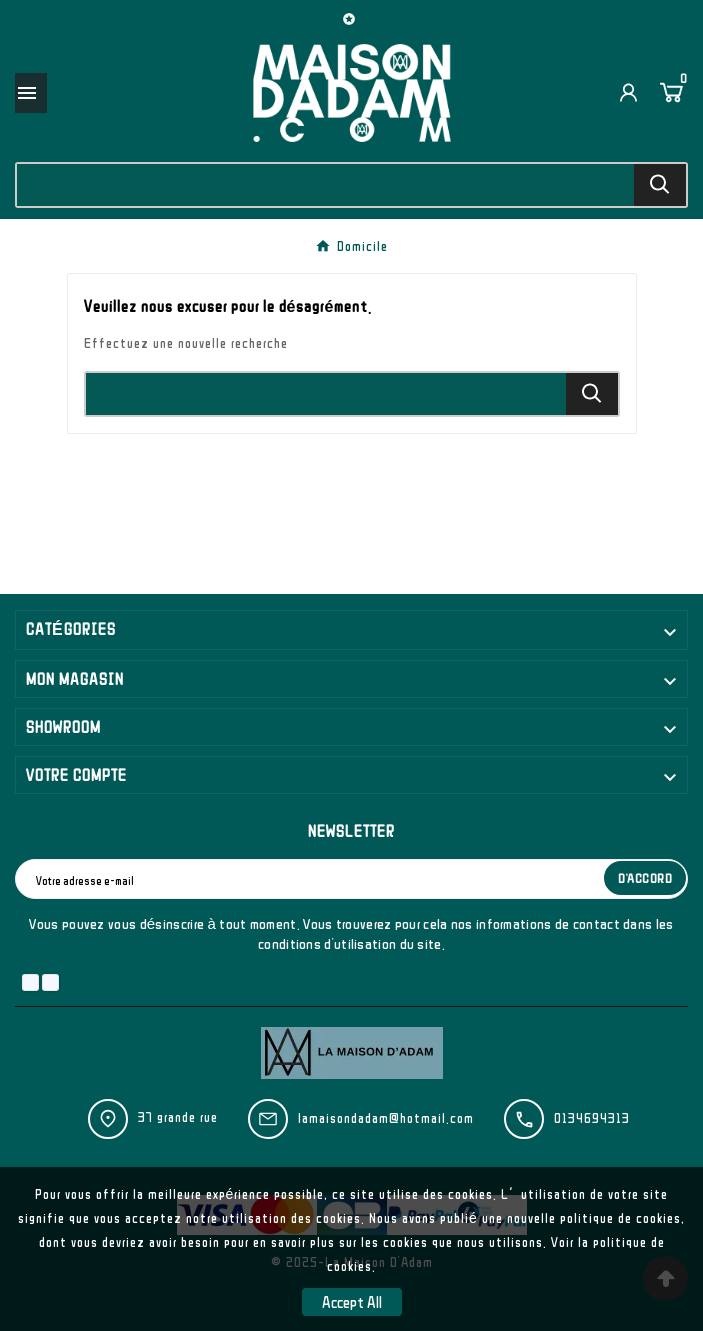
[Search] (660, 184)
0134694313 (592, 1118)
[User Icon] (628, 92)
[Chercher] (325, 185)
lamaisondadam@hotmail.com (386, 1118)
